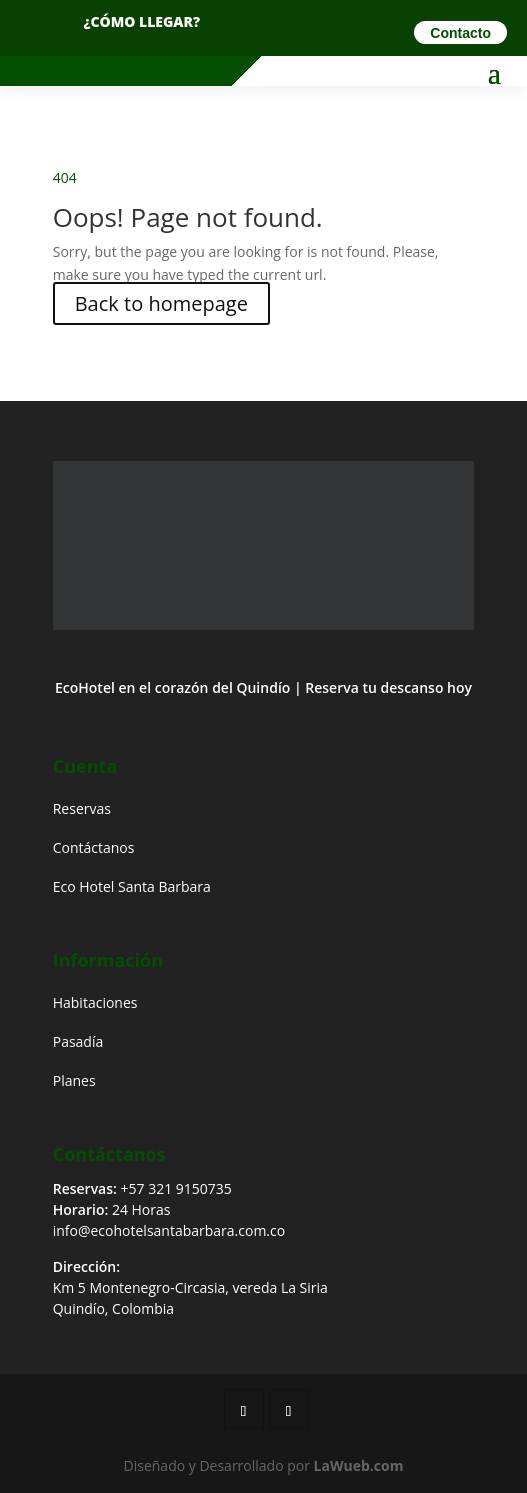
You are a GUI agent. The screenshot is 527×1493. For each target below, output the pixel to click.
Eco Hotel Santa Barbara (132, 886)
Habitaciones (95, 1002)
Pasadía (78, 1041)
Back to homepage (161, 303)
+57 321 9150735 (176, 1188)
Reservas (82, 808)
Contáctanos (94, 847)
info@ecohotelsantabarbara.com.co (169, 1230)
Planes (74, 1080)
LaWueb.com (359, 1465)
